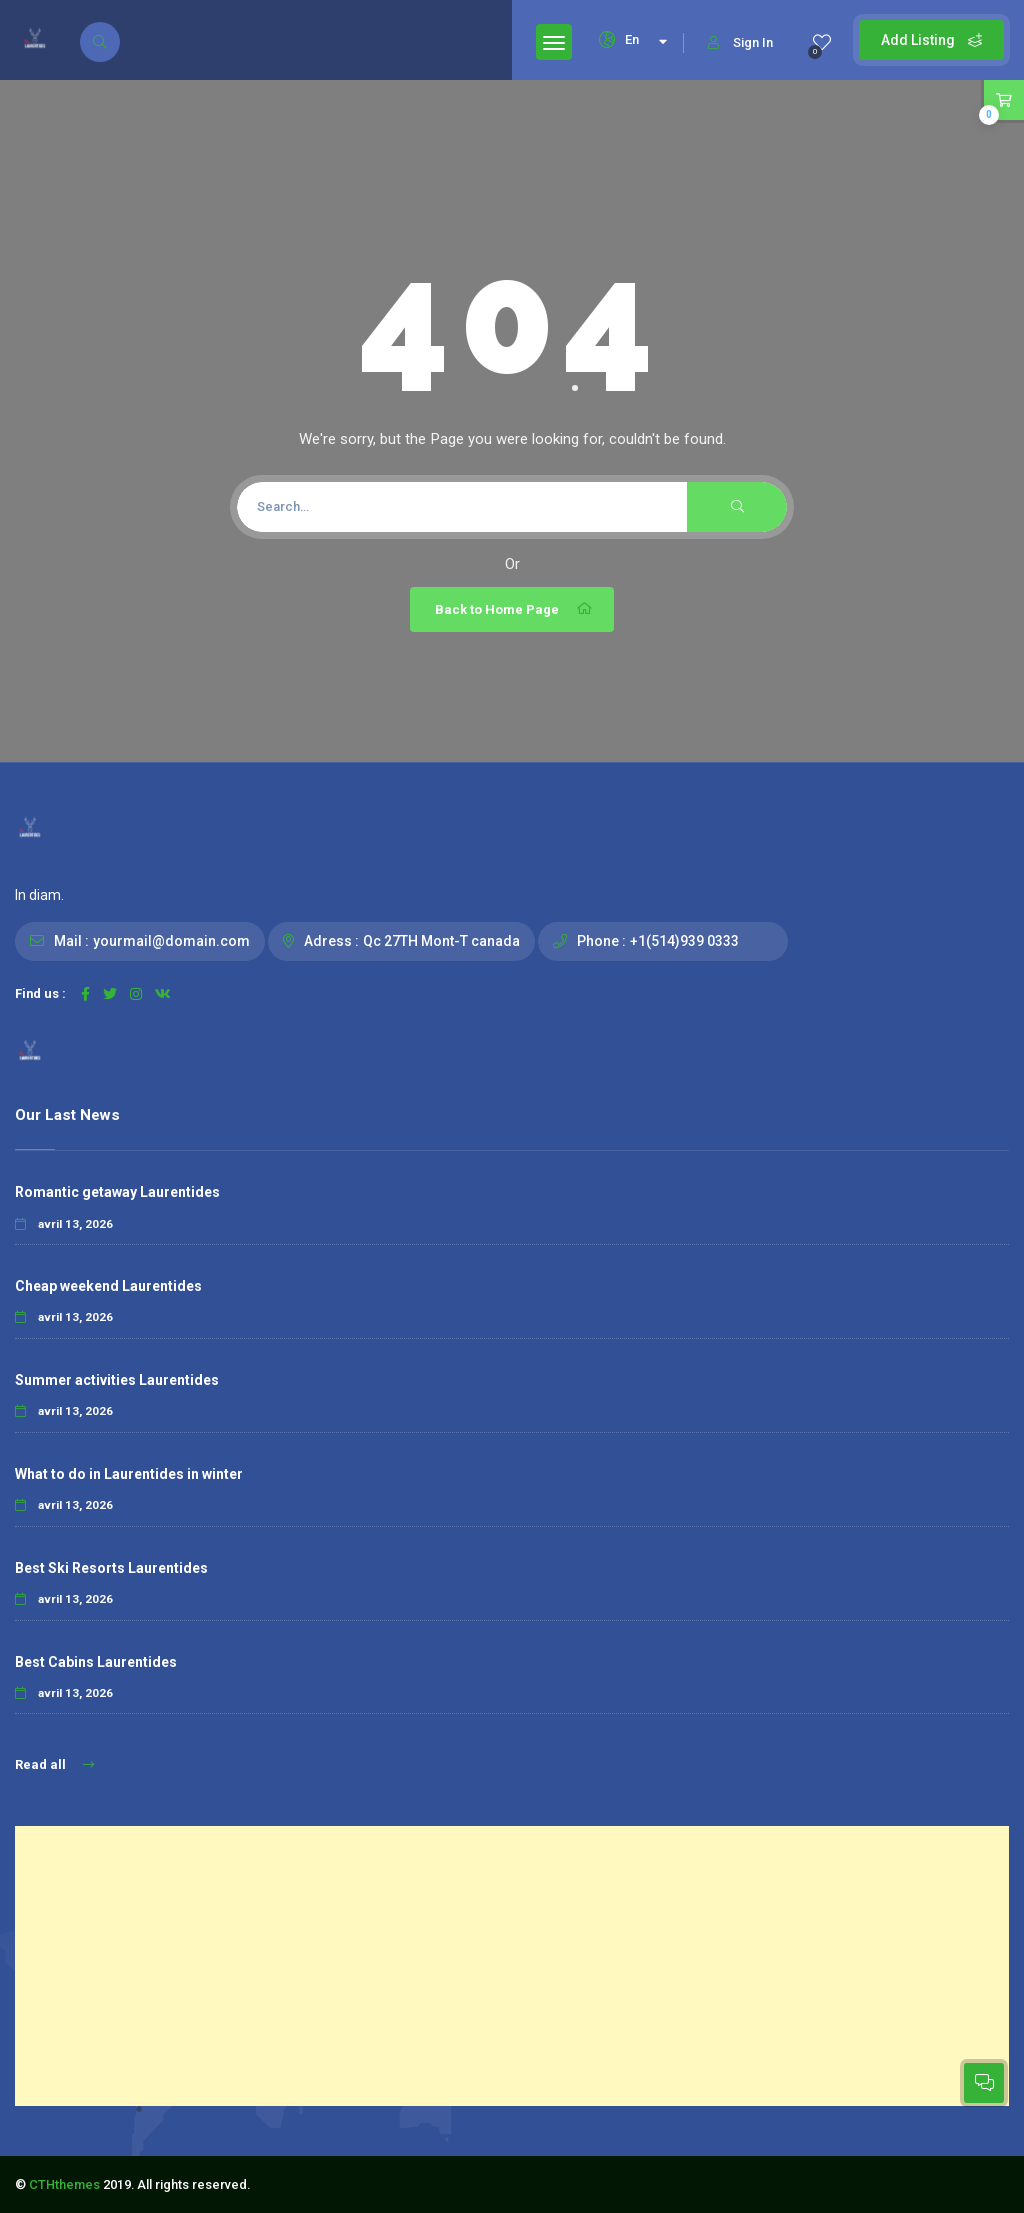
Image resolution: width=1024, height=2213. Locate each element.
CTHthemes (64, 2184)
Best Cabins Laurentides (96, 1662)
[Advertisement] (512, 1966)
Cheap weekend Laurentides (108, 1286)
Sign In (740, 42)
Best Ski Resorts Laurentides (111, 1568)
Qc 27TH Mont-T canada (441, 941)
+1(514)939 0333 (684, 941)
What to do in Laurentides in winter (129, 1474)
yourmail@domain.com (171, 941)
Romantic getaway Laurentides (117, 1192)
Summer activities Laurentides (117, 1380)
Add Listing (931, 40)
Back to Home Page (514, 609)
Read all (54, 1764)
